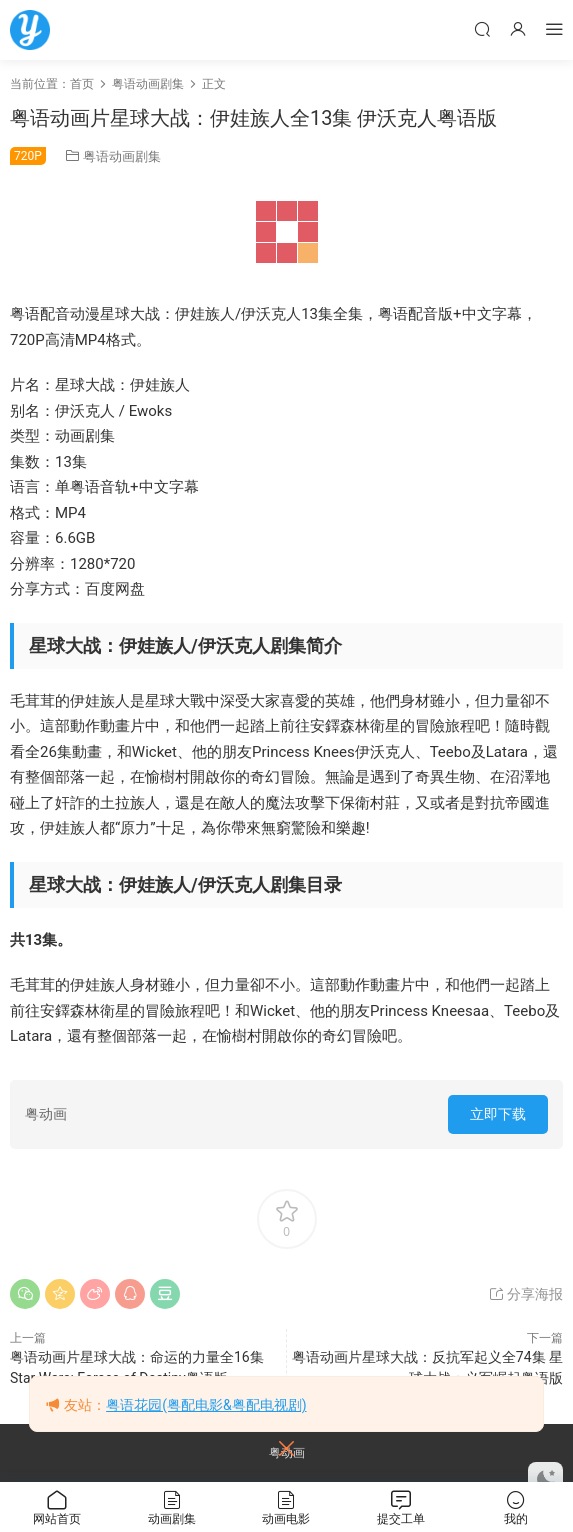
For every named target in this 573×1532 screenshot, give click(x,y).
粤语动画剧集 (122, 156)
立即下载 (498, 1114)
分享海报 (525, 1294)
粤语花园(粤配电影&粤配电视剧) (206, 1405)
